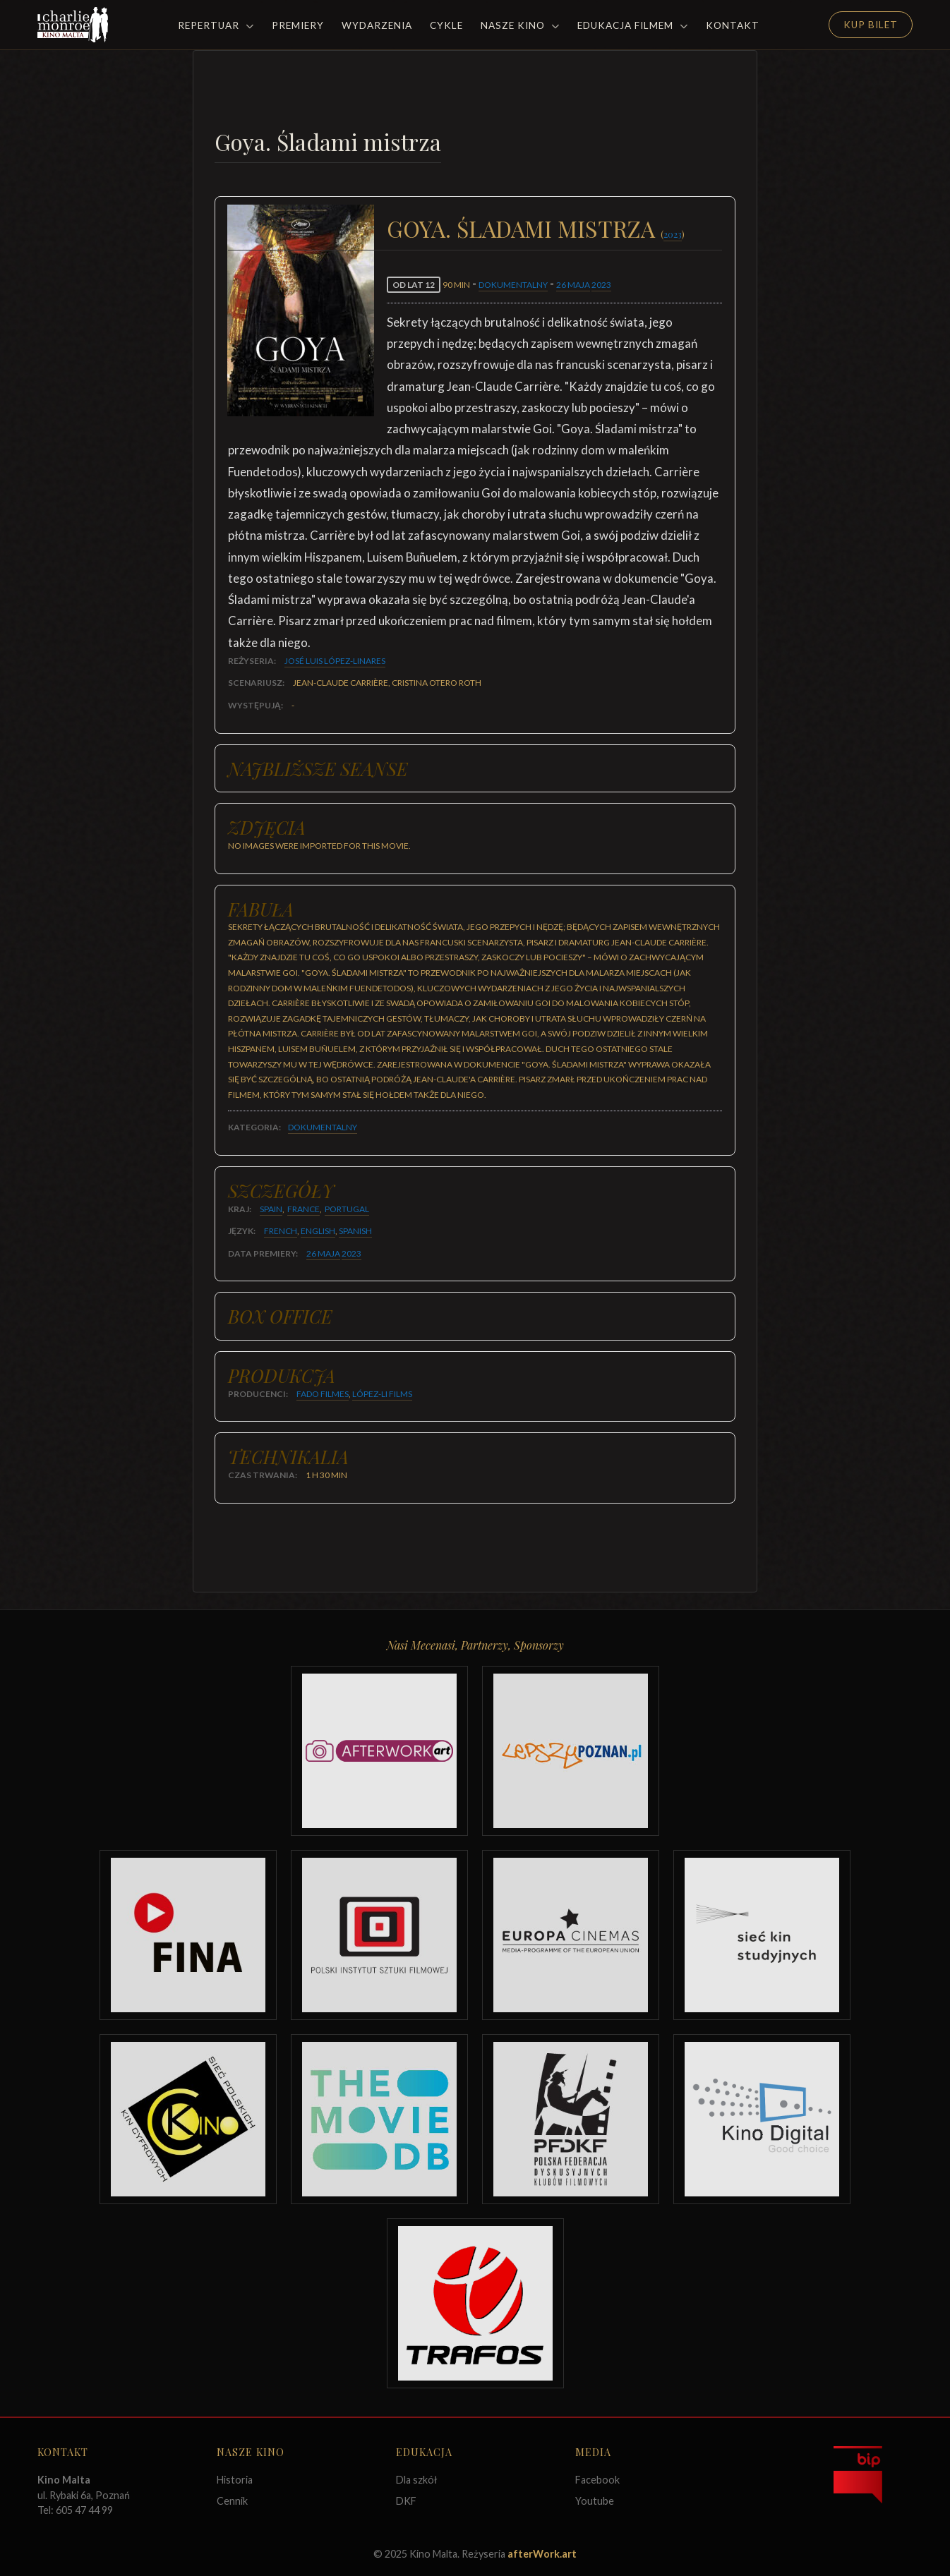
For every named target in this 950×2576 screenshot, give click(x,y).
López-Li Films (382, 1394)
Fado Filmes (322, 1394)
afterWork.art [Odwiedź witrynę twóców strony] (542, 2554)
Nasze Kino (520, 25)
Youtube (594, 2501)
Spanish (355, 1231)
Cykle (446, 25)
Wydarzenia (377, 25)
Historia (235, 2480)
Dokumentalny (513, 284)
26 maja (573, 284)
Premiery (298, 25)
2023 (672, 234)
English (318, 1231)
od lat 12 (413, 284)
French (280, 1231)
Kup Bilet (870, 24)
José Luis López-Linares (334, 660)
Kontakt (732, 25)
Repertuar (216, 25)
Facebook (597, 2480)
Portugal (347, 1209)
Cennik (232, 2501)
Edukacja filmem (632, 25)
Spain (271, 1209)
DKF (406, 2501)
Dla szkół (417, 2480)
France (303, 1209)
